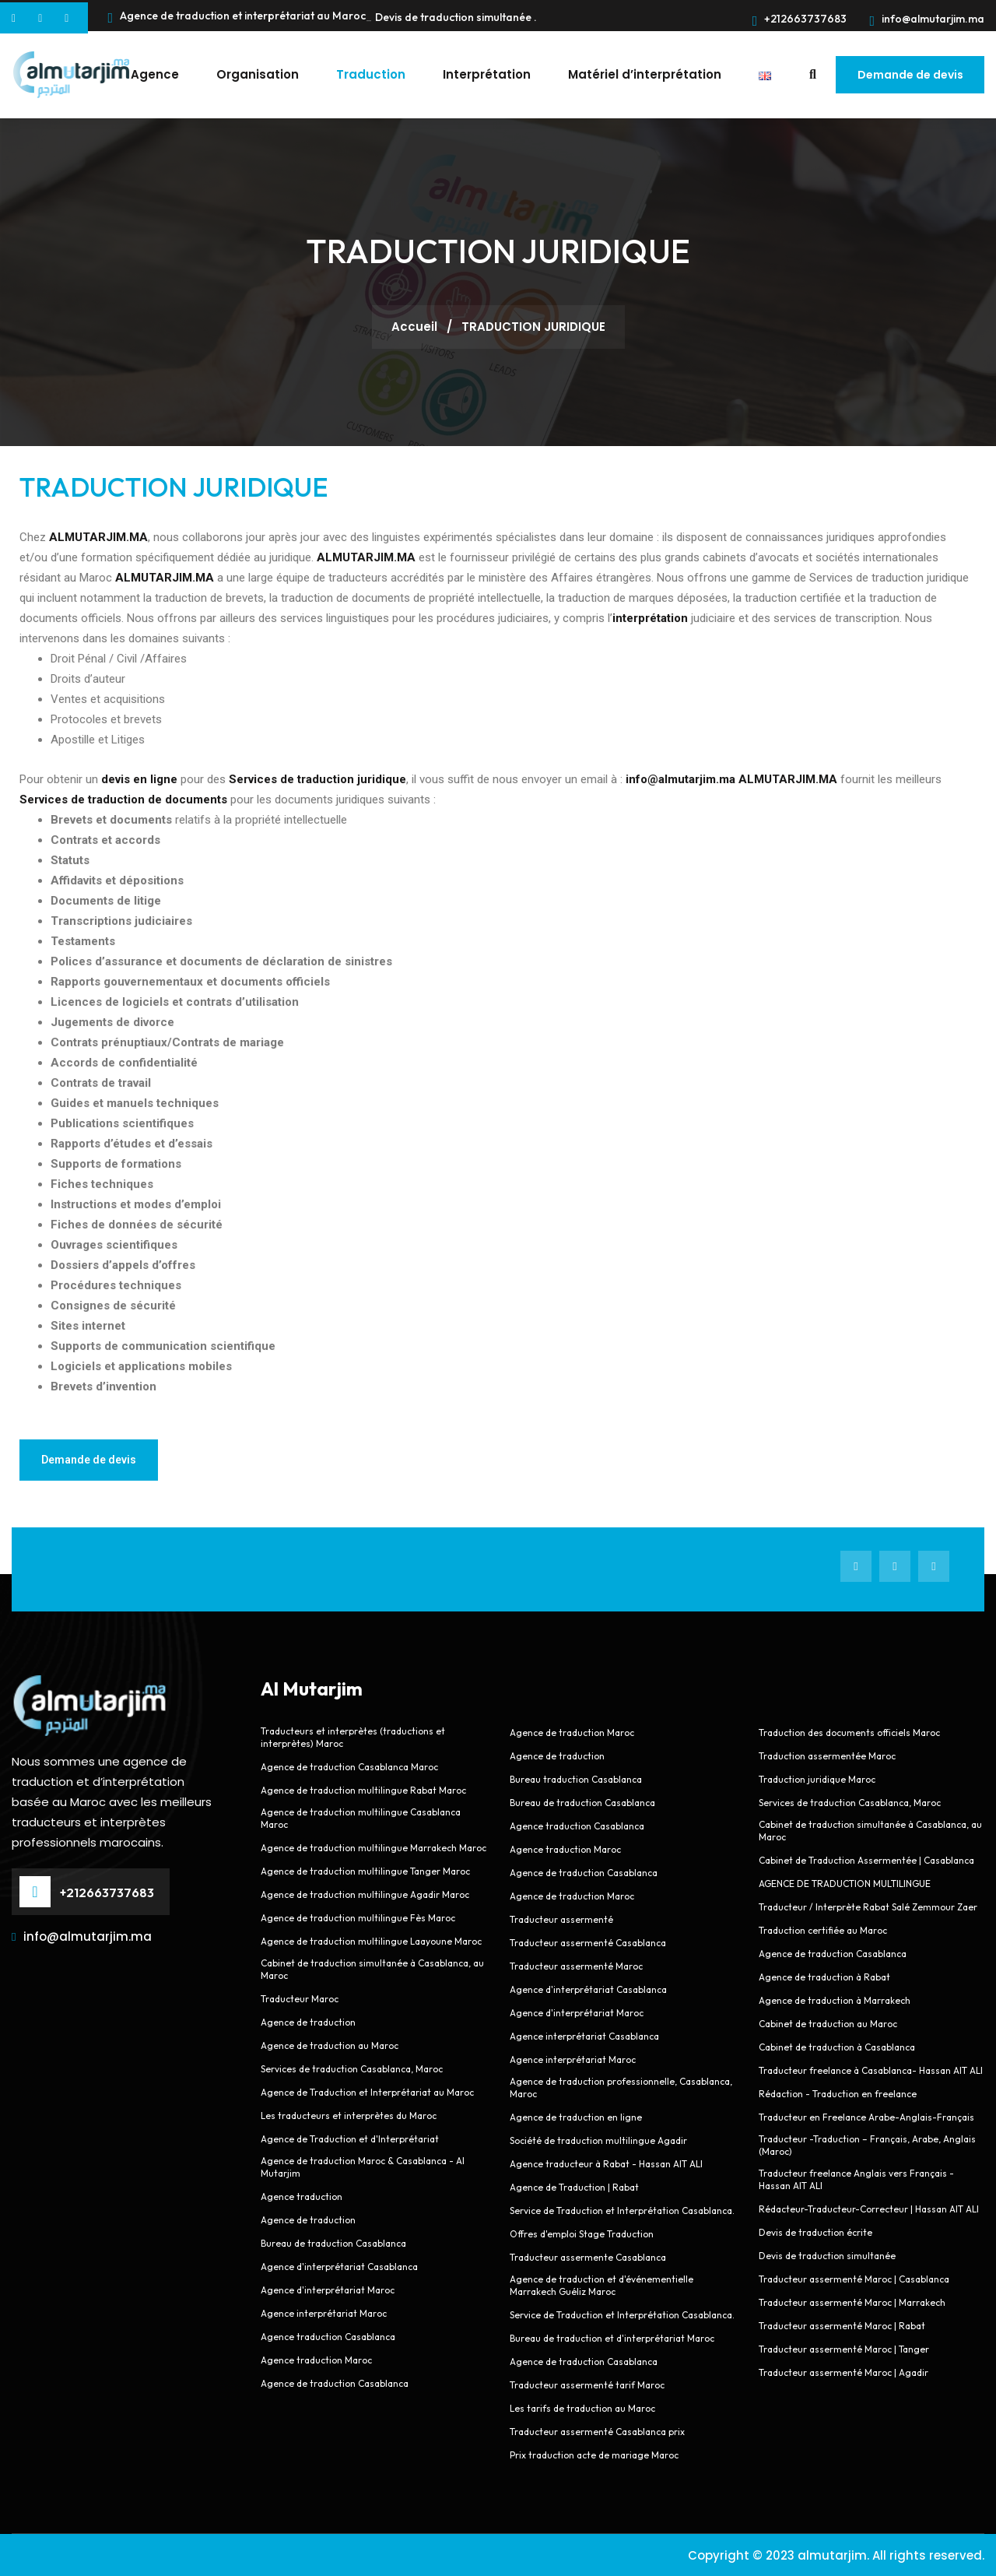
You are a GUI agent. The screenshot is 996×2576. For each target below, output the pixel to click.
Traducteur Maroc (299, 1998)
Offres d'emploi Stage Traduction (582, 2233)
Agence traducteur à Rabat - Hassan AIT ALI (606, 2163)
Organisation (257, 74)
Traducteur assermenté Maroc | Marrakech (852, 2301)
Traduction (370, 74)
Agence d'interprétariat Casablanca (339, 2266)
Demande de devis (910, 75)
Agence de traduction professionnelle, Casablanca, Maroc (621, 2087)
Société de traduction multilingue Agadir (598, 2139)
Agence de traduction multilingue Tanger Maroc (365, 1870)
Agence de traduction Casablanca (335, 2382)
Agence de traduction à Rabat (824, 1976)
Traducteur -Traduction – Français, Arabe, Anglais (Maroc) (867, 2144)
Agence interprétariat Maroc (324, 2312)
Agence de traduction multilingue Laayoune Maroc (371, 1940)
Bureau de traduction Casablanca (333, 2242)
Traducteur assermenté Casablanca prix (597, 2431)
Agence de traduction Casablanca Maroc (349, 1766)
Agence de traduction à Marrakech (834, 1999)
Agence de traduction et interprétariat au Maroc (236, 17)
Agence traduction (301, 2196)
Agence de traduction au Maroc (329, 2045)
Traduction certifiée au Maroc (823, 1929)
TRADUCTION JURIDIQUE (173, 486)
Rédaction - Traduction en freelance (838, 2093)
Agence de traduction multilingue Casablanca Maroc (361, 1817)
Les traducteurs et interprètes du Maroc (349, 2115)
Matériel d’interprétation (644, 74)
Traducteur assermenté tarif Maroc (587, 2384)
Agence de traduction (308, 2021)
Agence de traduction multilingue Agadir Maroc (365, 1893)
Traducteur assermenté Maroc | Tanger (844, 2348)
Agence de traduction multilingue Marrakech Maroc (373, 1847)
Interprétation (486, 74)
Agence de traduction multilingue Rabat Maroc (363, 1789)
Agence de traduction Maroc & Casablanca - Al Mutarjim (363, 2166)
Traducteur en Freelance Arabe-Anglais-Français (866, 2116)
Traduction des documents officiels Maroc (849, 1732)
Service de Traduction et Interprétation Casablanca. (622, 2210)
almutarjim (832, 2554)
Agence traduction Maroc (316, 2359)
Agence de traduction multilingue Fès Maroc (358, 1917)
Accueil (415, 326)
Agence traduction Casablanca (328, 2336)
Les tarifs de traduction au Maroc (582, 2407)
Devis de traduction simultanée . (456, 17)
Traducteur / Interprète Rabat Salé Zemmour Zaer (868, 1906)
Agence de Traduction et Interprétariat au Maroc (367, 2091)
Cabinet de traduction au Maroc (828, 2023)
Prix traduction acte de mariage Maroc (594, 2454)
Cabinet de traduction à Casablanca (837, 2046)
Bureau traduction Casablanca (576, 1778)
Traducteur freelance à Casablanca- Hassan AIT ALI (871, 2069)
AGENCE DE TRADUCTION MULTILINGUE (845, 1883)
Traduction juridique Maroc (817, 1778)
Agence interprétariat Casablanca (585, 2035)
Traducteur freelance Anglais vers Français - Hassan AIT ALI (856, 2179)
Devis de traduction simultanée (827, 2255)
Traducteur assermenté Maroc (576, 1965)
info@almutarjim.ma (926, 19)
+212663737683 (799, 19)
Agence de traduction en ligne (576, 2116)
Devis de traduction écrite (815, 2231)
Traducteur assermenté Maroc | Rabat (842, 2325)
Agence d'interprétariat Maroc (328, 2289)
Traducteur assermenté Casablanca (588, 1942)
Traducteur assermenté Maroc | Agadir (843, 2371)
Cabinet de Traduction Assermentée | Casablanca (866, 1859)
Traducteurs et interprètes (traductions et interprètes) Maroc (353, 1736)
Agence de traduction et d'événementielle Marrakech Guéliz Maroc (601, 2284)
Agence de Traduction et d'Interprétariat (350, 2138)
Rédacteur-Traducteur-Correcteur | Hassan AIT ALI (869, 2208)
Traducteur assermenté (561, 1918)
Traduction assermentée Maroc (827, 1755)
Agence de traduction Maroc (572, 1732)
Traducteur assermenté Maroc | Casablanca (854, 2278)
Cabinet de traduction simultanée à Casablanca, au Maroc (372, 1968)
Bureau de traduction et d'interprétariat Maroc (612, 2337)
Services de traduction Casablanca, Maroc (352, 2068)
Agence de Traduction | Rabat (574, 2186)
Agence (154, 74)
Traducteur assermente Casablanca (588, 2256)
